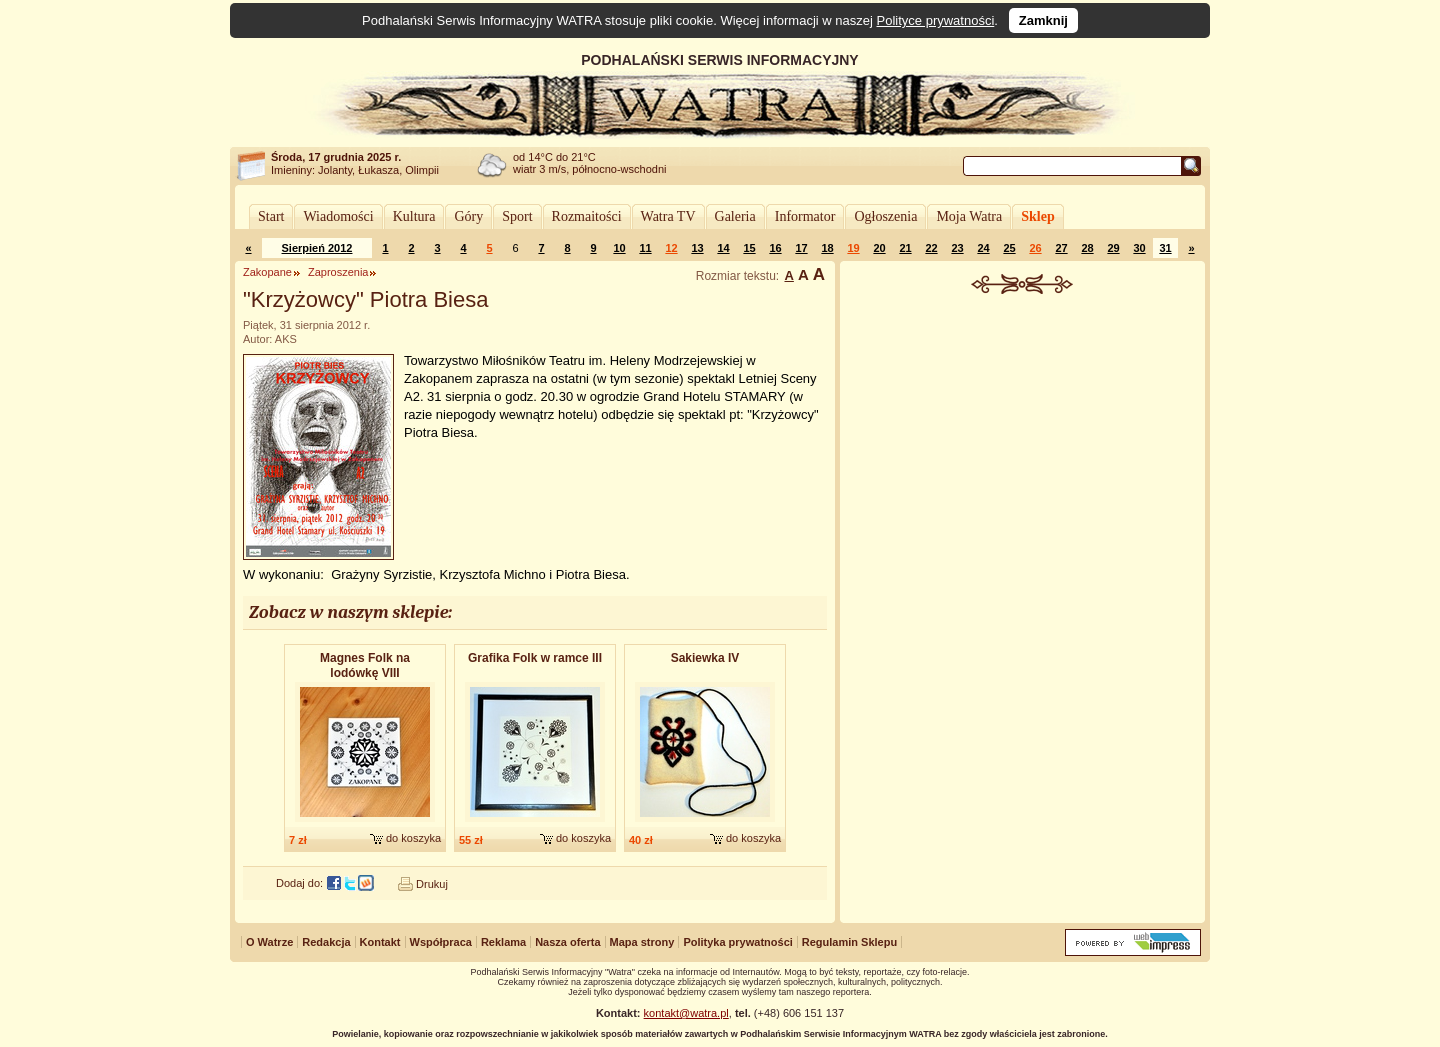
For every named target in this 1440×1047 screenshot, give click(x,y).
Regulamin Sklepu (849, 942)
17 (801, 248)
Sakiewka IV (705, 658)
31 (1165, 248)
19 (853, 248)
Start (271, 216)
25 (1009, 248)
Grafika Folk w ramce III (535, 658)
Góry (468, 216)
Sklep (1037, 216)
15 (749, 248)
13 (697, 248)
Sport (517, 216)
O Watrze (269, 942)
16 (775, 248)
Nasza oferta (567, 942)
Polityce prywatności (936, 20)
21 (905, 248)
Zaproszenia (338, 272)
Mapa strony (642, 942)
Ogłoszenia (885, 216)
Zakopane (267, 272)
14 (723, 248)
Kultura (414, 216)
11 (645, 248)
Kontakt (380, 942)
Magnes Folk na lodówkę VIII (365, 665)
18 (827, 248)
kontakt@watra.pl (686, 1013)
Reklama (503, 942)
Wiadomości (338, 216)
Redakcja (326, 942)
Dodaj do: (299, 883)
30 (1139, 248)
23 (957, 248)
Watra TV (668, 216)
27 (1061, 248)
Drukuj (432, 884)
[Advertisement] (1023, 444)
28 (1087, 248)
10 (619, 248)
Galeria (735, 216)
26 (1035, 248)
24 (983, 248)
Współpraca (441, 942)
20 (879, 248)
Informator (805, 216)
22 (931, 248)
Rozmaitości (587, 216)
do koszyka (413, 838)
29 (1113, 248)
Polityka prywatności (737, 942)
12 (671, 248)
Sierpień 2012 (317, 248)
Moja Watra (969, 216)
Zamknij (1043, 20)
